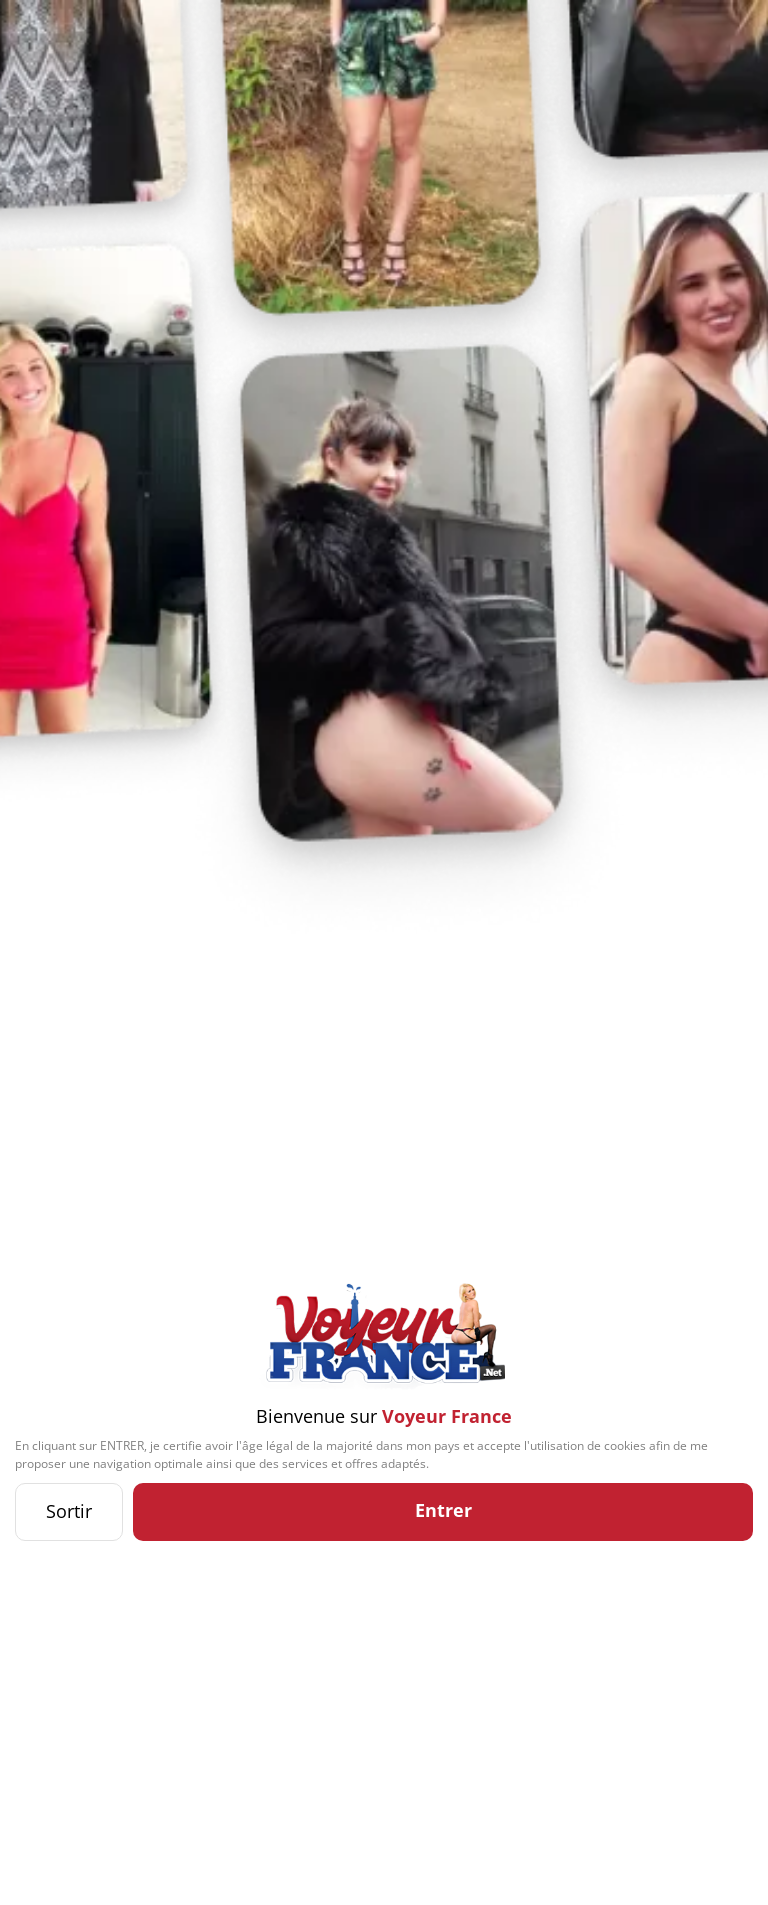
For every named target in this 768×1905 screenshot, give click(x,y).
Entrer (443, 1510)
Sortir (69, 1511)
